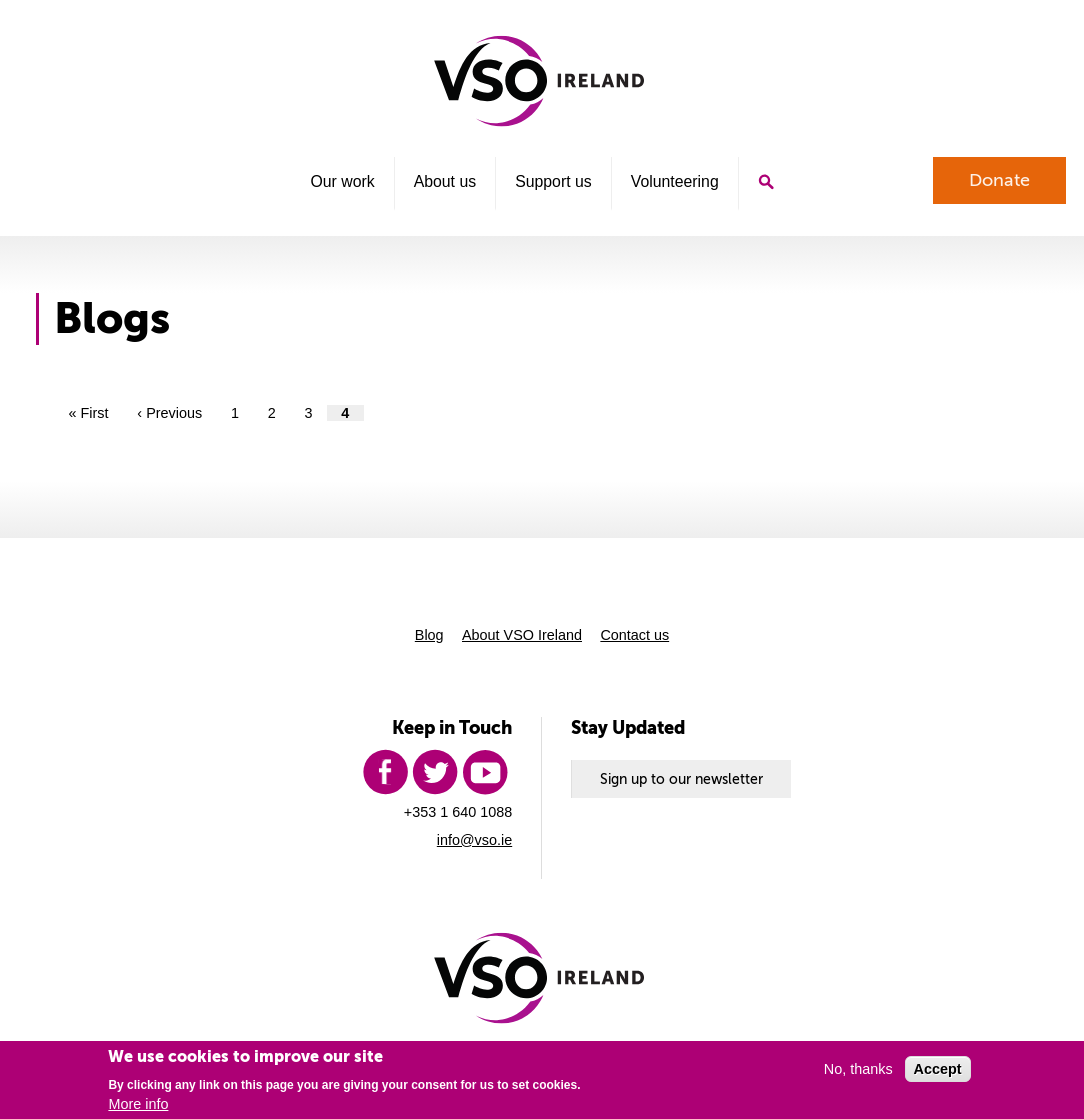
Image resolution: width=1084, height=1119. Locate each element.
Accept (938, 1069)
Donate (999, 180)
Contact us (634, 635)
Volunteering (675, 181)
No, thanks (858, 1069)
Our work (342, 181)
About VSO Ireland (522, 635)
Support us (553, 181)
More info (138, 1104)
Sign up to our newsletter (681, 779)
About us (445, 181)
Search (766, 182)
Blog (429, 635)
